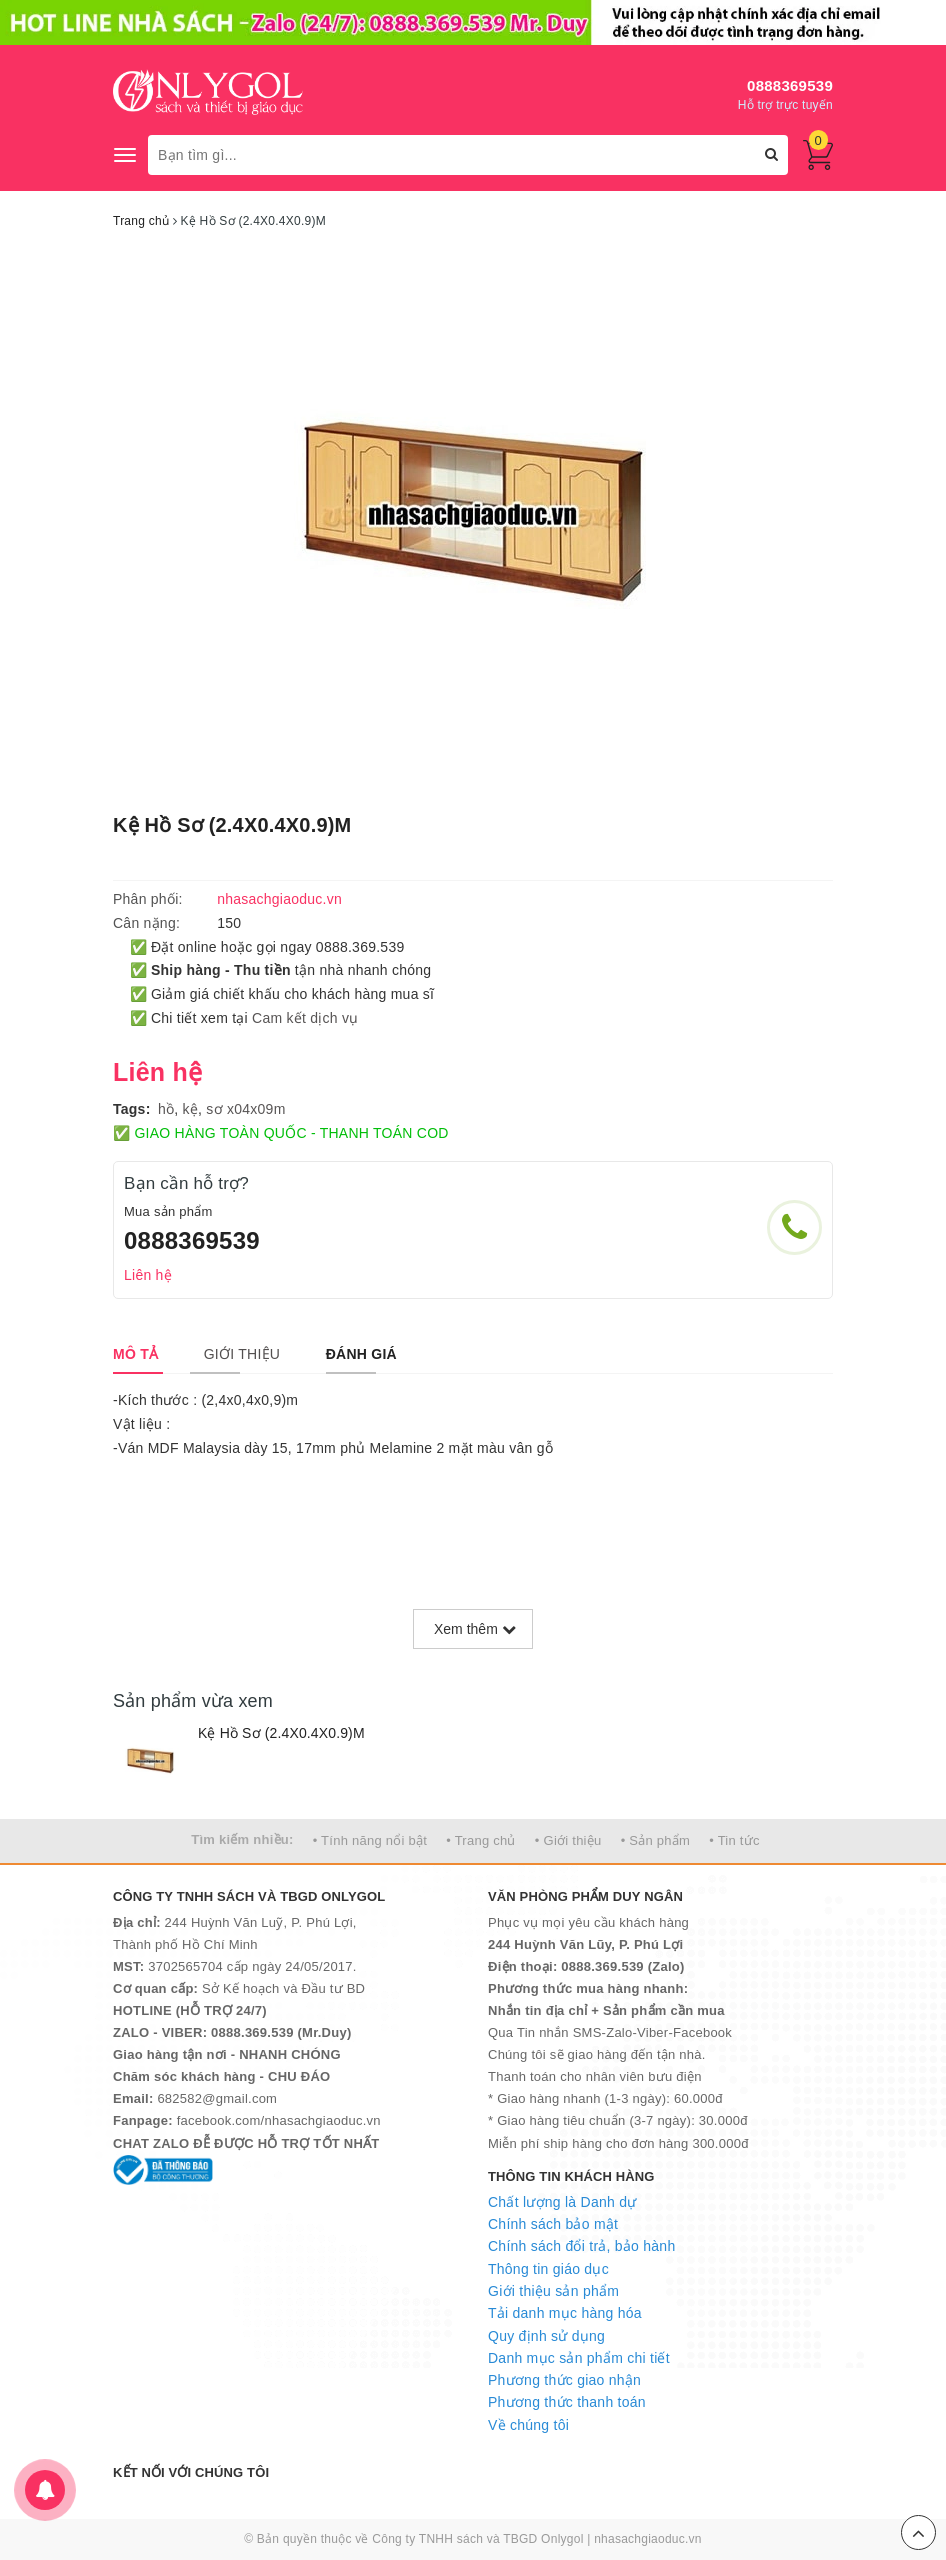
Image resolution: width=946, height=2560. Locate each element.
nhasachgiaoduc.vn (648, 2539)
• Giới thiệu (568, 1840)
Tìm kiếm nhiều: (242, 1839)
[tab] (135, 1354)
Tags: (132, 1109)
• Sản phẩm (655, 1840)
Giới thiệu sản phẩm (553, 2291)
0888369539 (790, 85)
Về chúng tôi (528, 2425)
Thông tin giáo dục (548, 2269)
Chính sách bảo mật (553, 2224)
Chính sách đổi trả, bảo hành (581, 2246)
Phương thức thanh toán (567, 2402)
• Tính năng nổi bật (370, 1840)
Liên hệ (148, 1275)
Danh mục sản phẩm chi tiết (579, 2358)
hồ (166, 1109)
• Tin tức (734, 1840)
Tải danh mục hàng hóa (565, 2313)
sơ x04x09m (245, 1109)
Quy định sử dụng (546, 2336)
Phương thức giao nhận (564, 2380)
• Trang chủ (481, 1840)
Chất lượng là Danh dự (562, 2202)
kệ (191, 1109)
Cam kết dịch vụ (305, 1018)
